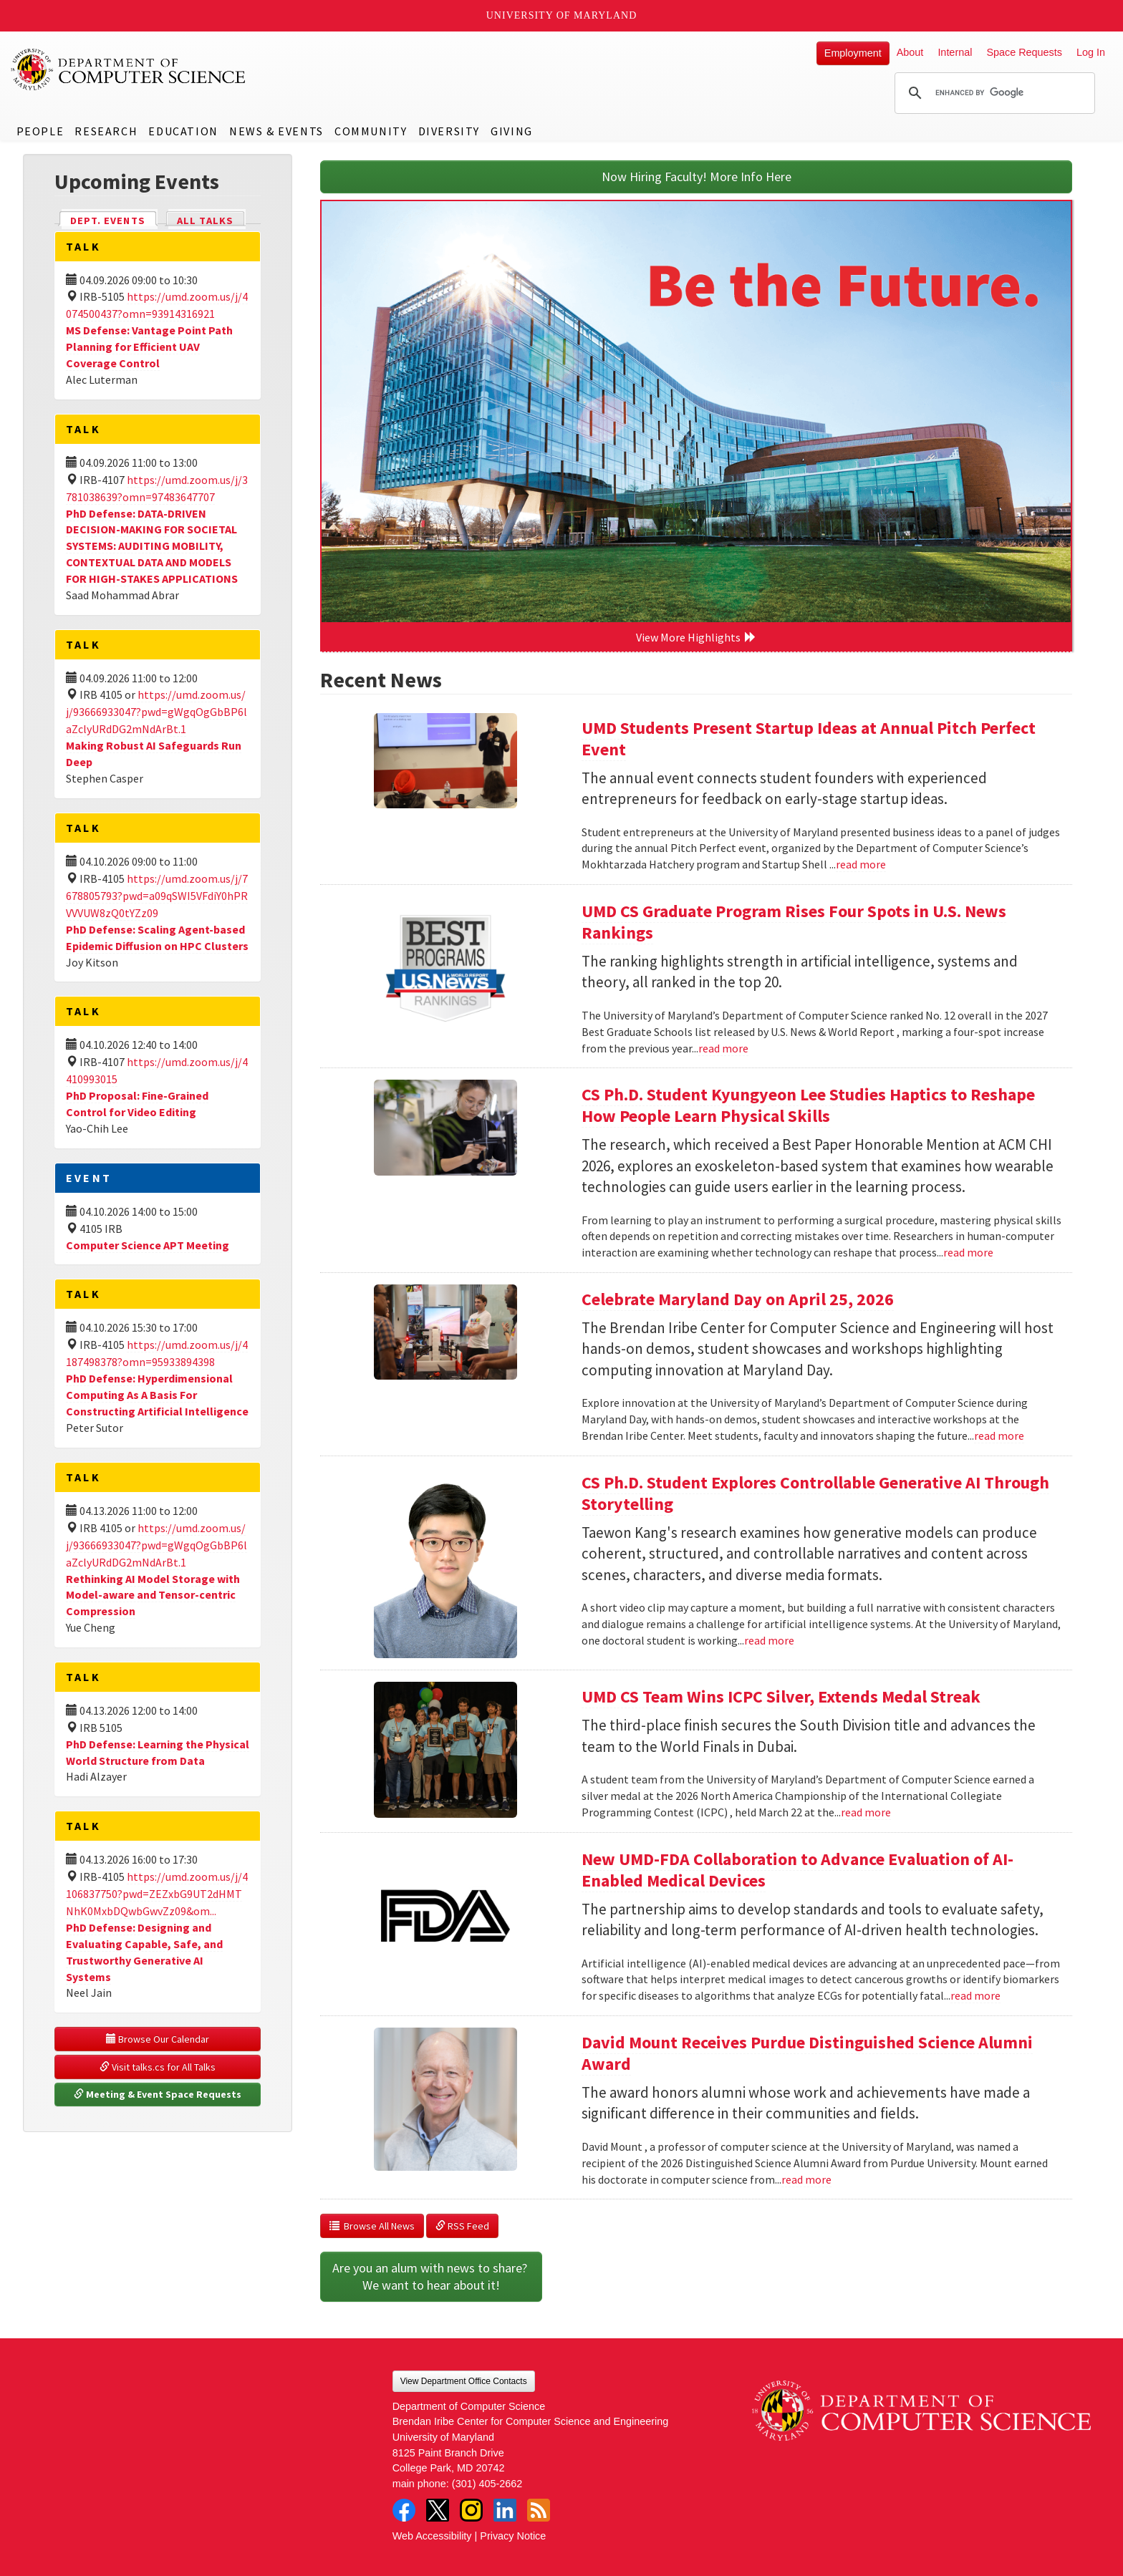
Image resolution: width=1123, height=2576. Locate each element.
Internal (955, 52)
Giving (512, 131)
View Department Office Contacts (463, 2381)
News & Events (276, 131)
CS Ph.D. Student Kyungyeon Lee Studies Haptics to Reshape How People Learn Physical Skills (808, 1105)
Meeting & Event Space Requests (157, 2094)
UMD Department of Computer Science (129, 69)
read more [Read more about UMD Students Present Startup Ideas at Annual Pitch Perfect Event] (861, 864)
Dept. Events (114, 219)
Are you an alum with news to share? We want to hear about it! (431, 2276)
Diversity (449, 131)
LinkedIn (504, 2510)
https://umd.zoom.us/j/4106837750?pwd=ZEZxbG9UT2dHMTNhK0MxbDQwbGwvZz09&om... (157, 1893)
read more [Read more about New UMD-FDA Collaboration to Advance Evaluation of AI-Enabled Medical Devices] (975, 1995)
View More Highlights (696, 637)
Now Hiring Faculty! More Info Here (696, 176)
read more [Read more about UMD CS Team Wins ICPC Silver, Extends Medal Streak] (866, 1812)
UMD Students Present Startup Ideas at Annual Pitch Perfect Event (809, 738)
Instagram (471, 2510)
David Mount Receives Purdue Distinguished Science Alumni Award (807, 2053)
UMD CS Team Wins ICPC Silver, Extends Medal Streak (781, 1696)
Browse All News (372, 2225)
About (910, 52)
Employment (853, 53)
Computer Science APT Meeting (147, 1245)
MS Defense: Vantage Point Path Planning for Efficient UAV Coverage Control (149, 346)
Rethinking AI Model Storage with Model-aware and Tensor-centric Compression (153, 1595)
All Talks (205, 220)
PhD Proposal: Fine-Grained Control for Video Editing (137, 1103)
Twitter (437, 2510)
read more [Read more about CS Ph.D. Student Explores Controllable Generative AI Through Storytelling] (769, 1640)
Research (106, 131)
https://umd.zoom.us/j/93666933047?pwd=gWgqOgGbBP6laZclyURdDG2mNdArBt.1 (156, 711)
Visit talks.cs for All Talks (158, 2067)
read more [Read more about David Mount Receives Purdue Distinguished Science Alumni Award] (806, 2179)
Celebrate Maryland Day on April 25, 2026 (738, 1299)
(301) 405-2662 (487, 2483)
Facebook (403, 2510)
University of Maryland (561, 15)
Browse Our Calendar (157, 2039)
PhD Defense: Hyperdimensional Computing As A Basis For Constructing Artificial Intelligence (157, 1394)
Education (183, 131)
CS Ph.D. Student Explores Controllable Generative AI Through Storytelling (815, 1493)
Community (370, 131)
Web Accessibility (432, 2536)
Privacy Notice (513, 2536)
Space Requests (1024, 52)
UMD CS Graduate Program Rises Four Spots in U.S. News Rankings (794, 922)
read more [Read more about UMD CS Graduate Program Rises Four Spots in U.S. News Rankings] (723, 1048)
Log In (1090, 52)
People (40, 131)
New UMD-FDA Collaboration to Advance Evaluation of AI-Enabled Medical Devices (797, 1870)
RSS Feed (462, 2225)
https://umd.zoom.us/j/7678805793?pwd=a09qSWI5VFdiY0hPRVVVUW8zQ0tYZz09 (157, 895)
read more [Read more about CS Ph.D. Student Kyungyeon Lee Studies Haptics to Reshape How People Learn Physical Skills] (968, 1252)
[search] (992, 93)
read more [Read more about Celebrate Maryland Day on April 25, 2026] (999, 1435)
